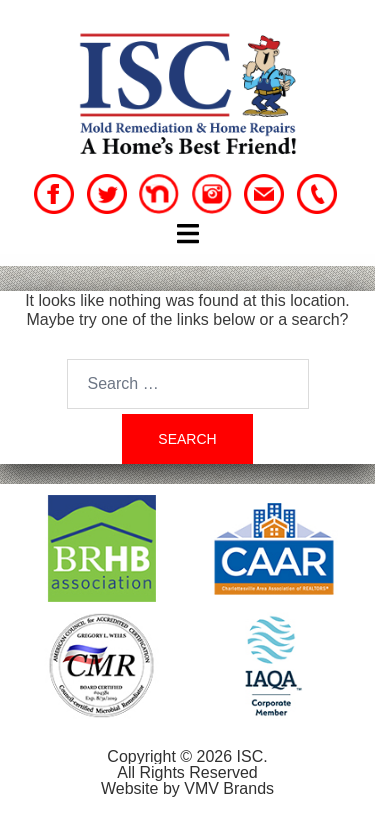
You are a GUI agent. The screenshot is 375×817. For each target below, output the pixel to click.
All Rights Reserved (187, 772)
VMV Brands (229, 788)
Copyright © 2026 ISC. (187, 756)
